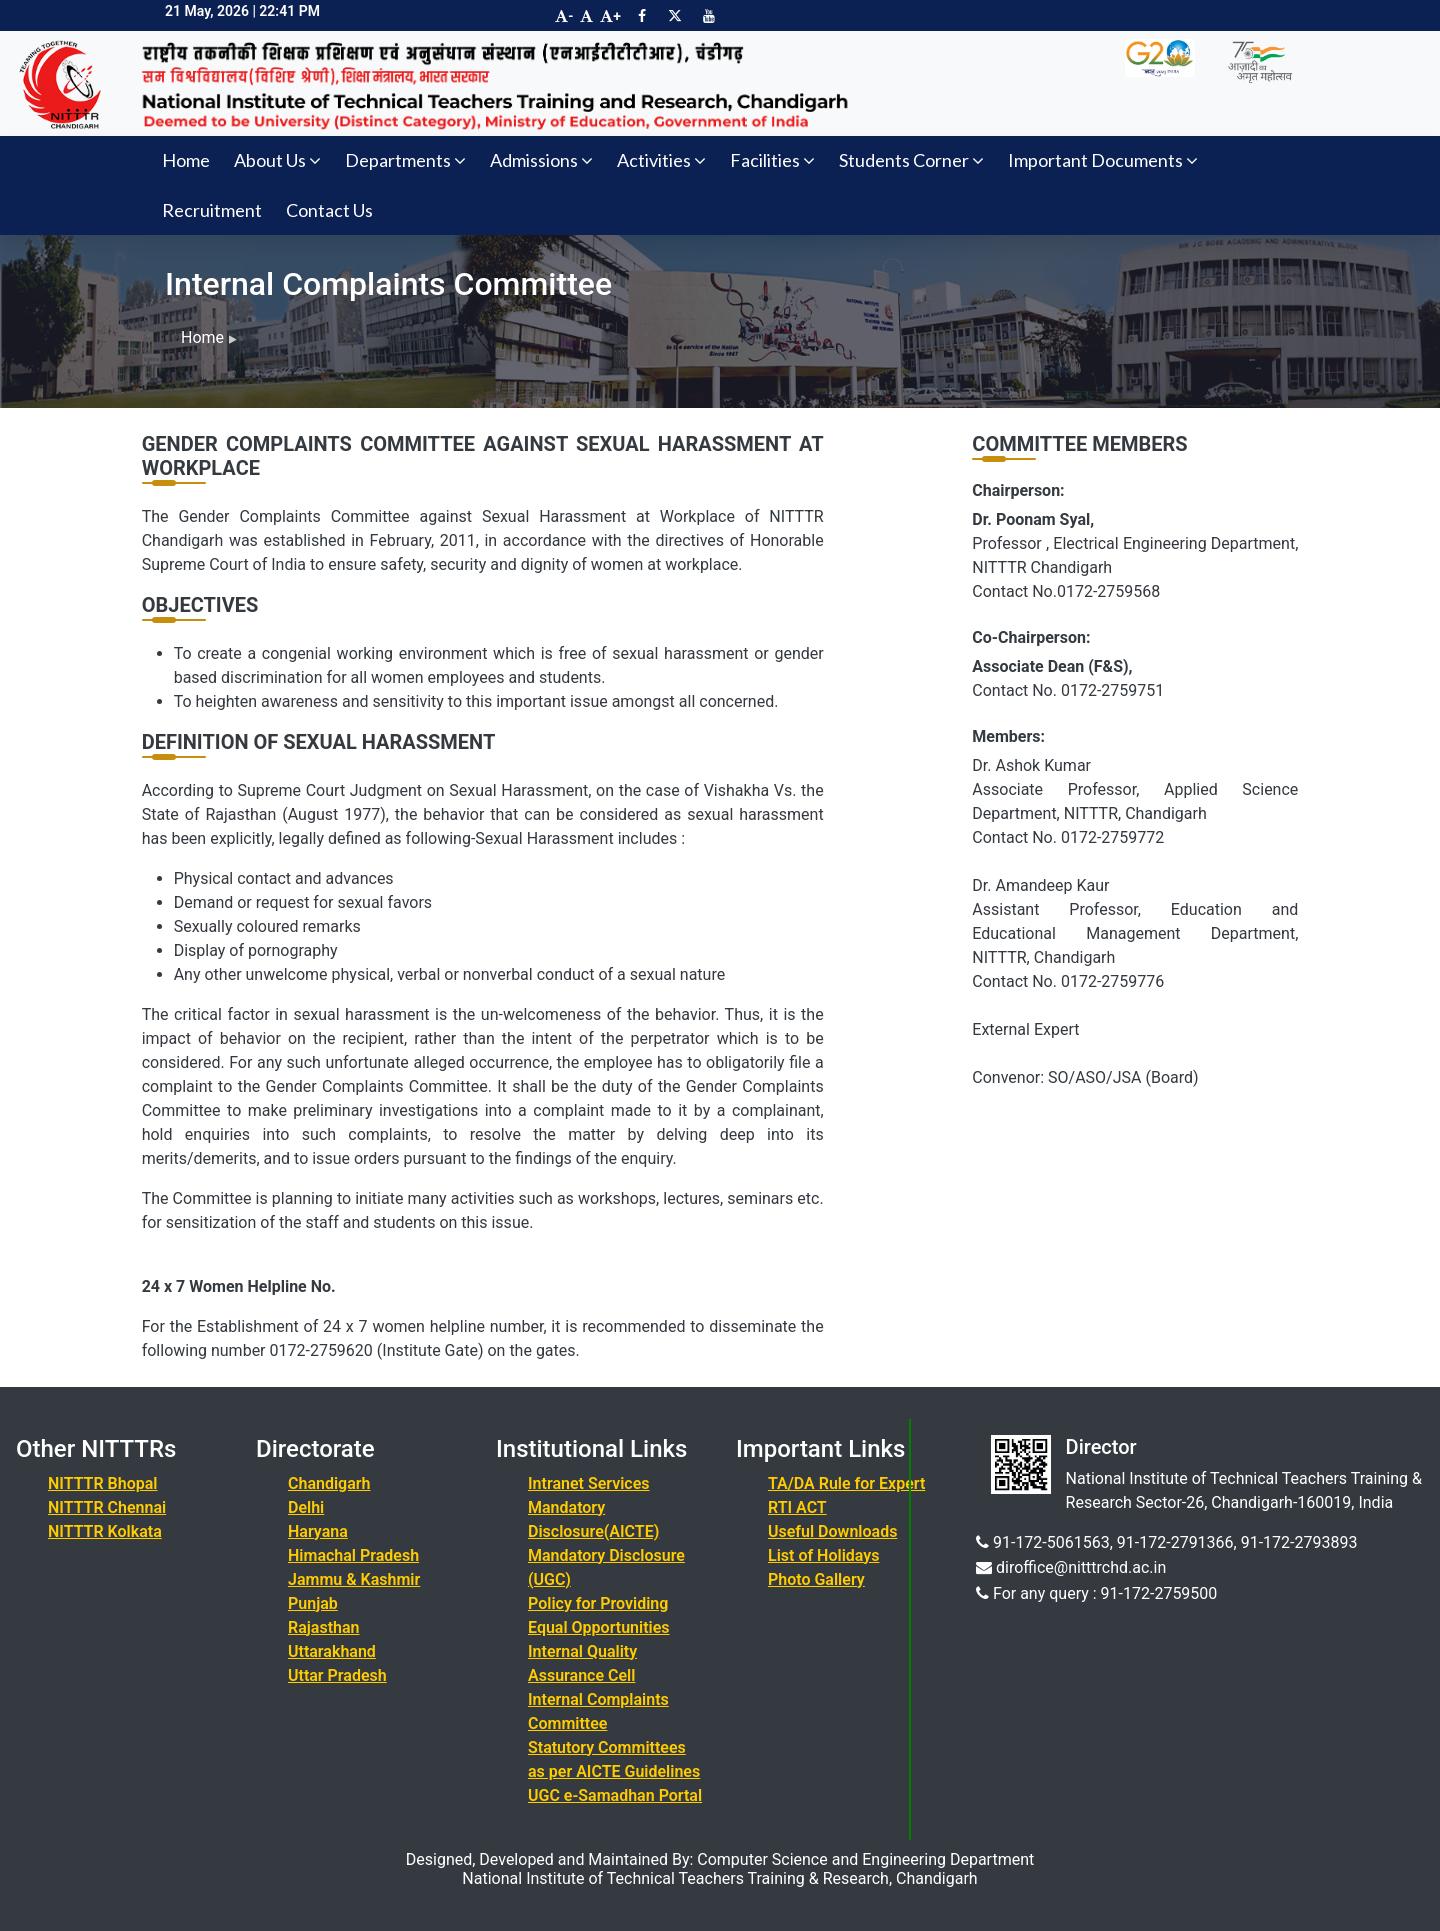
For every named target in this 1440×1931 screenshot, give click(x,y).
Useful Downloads (832, 1531)
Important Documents (1103, 160)
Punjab (313, 1603)
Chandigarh (329, 1483)
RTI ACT (797, 1507)
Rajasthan (324, 1627)
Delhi (306, 1507)
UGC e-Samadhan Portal (615, 1795)
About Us (277, 160)
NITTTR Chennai (107, 1507)
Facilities (772, 160)
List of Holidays (823, 1555)
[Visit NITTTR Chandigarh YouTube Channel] (709, 16)
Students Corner (911, 160)
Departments (405, 160)
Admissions (541, 160)
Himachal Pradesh (353, 1555)
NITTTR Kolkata (105, 1531)
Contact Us (329, 210)
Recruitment (212, 210)
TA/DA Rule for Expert (846, 1483)
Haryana (318, 1531)
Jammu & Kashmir (354, 1579)
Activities (661, 160)
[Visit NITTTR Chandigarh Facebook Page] (642, 16)
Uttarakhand (332, 1651)
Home (186, 160)
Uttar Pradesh (337, 1675)
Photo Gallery (816, 1579)
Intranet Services (589, 1483)
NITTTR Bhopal (102, 1483)
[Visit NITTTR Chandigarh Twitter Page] (675, 16)
